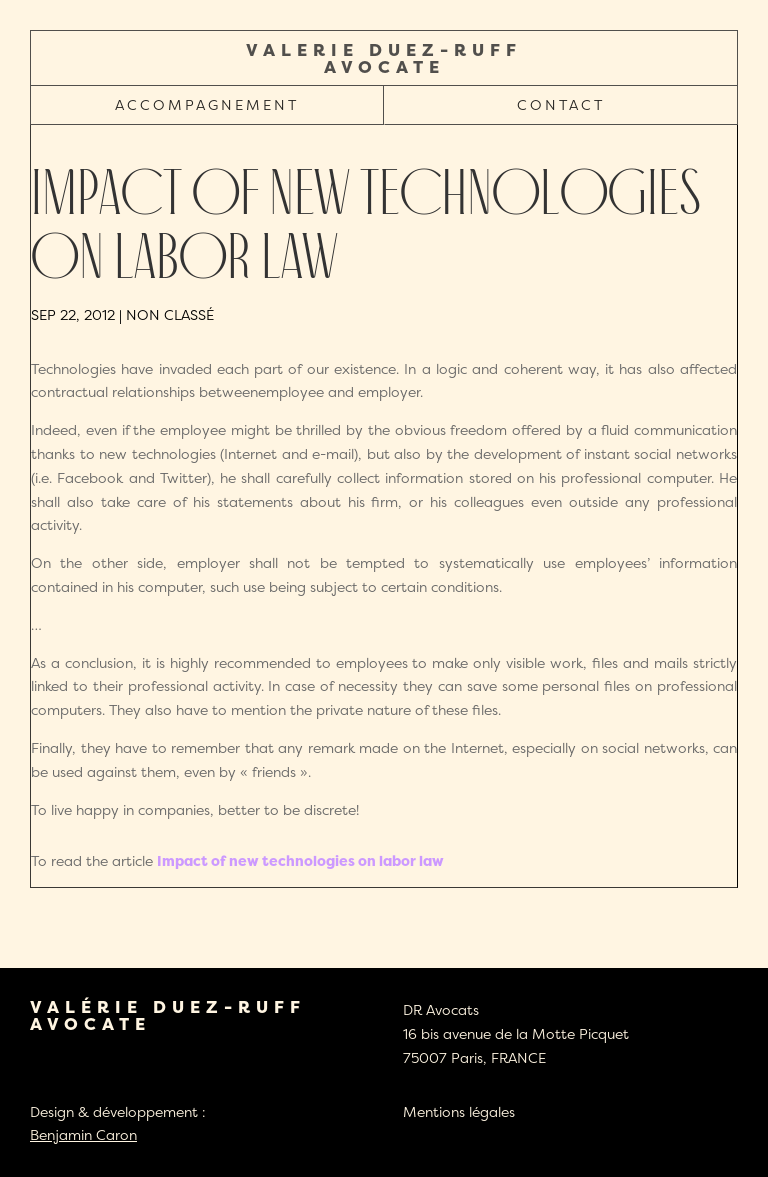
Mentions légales (459, 1111)
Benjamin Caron (83, 1134)
